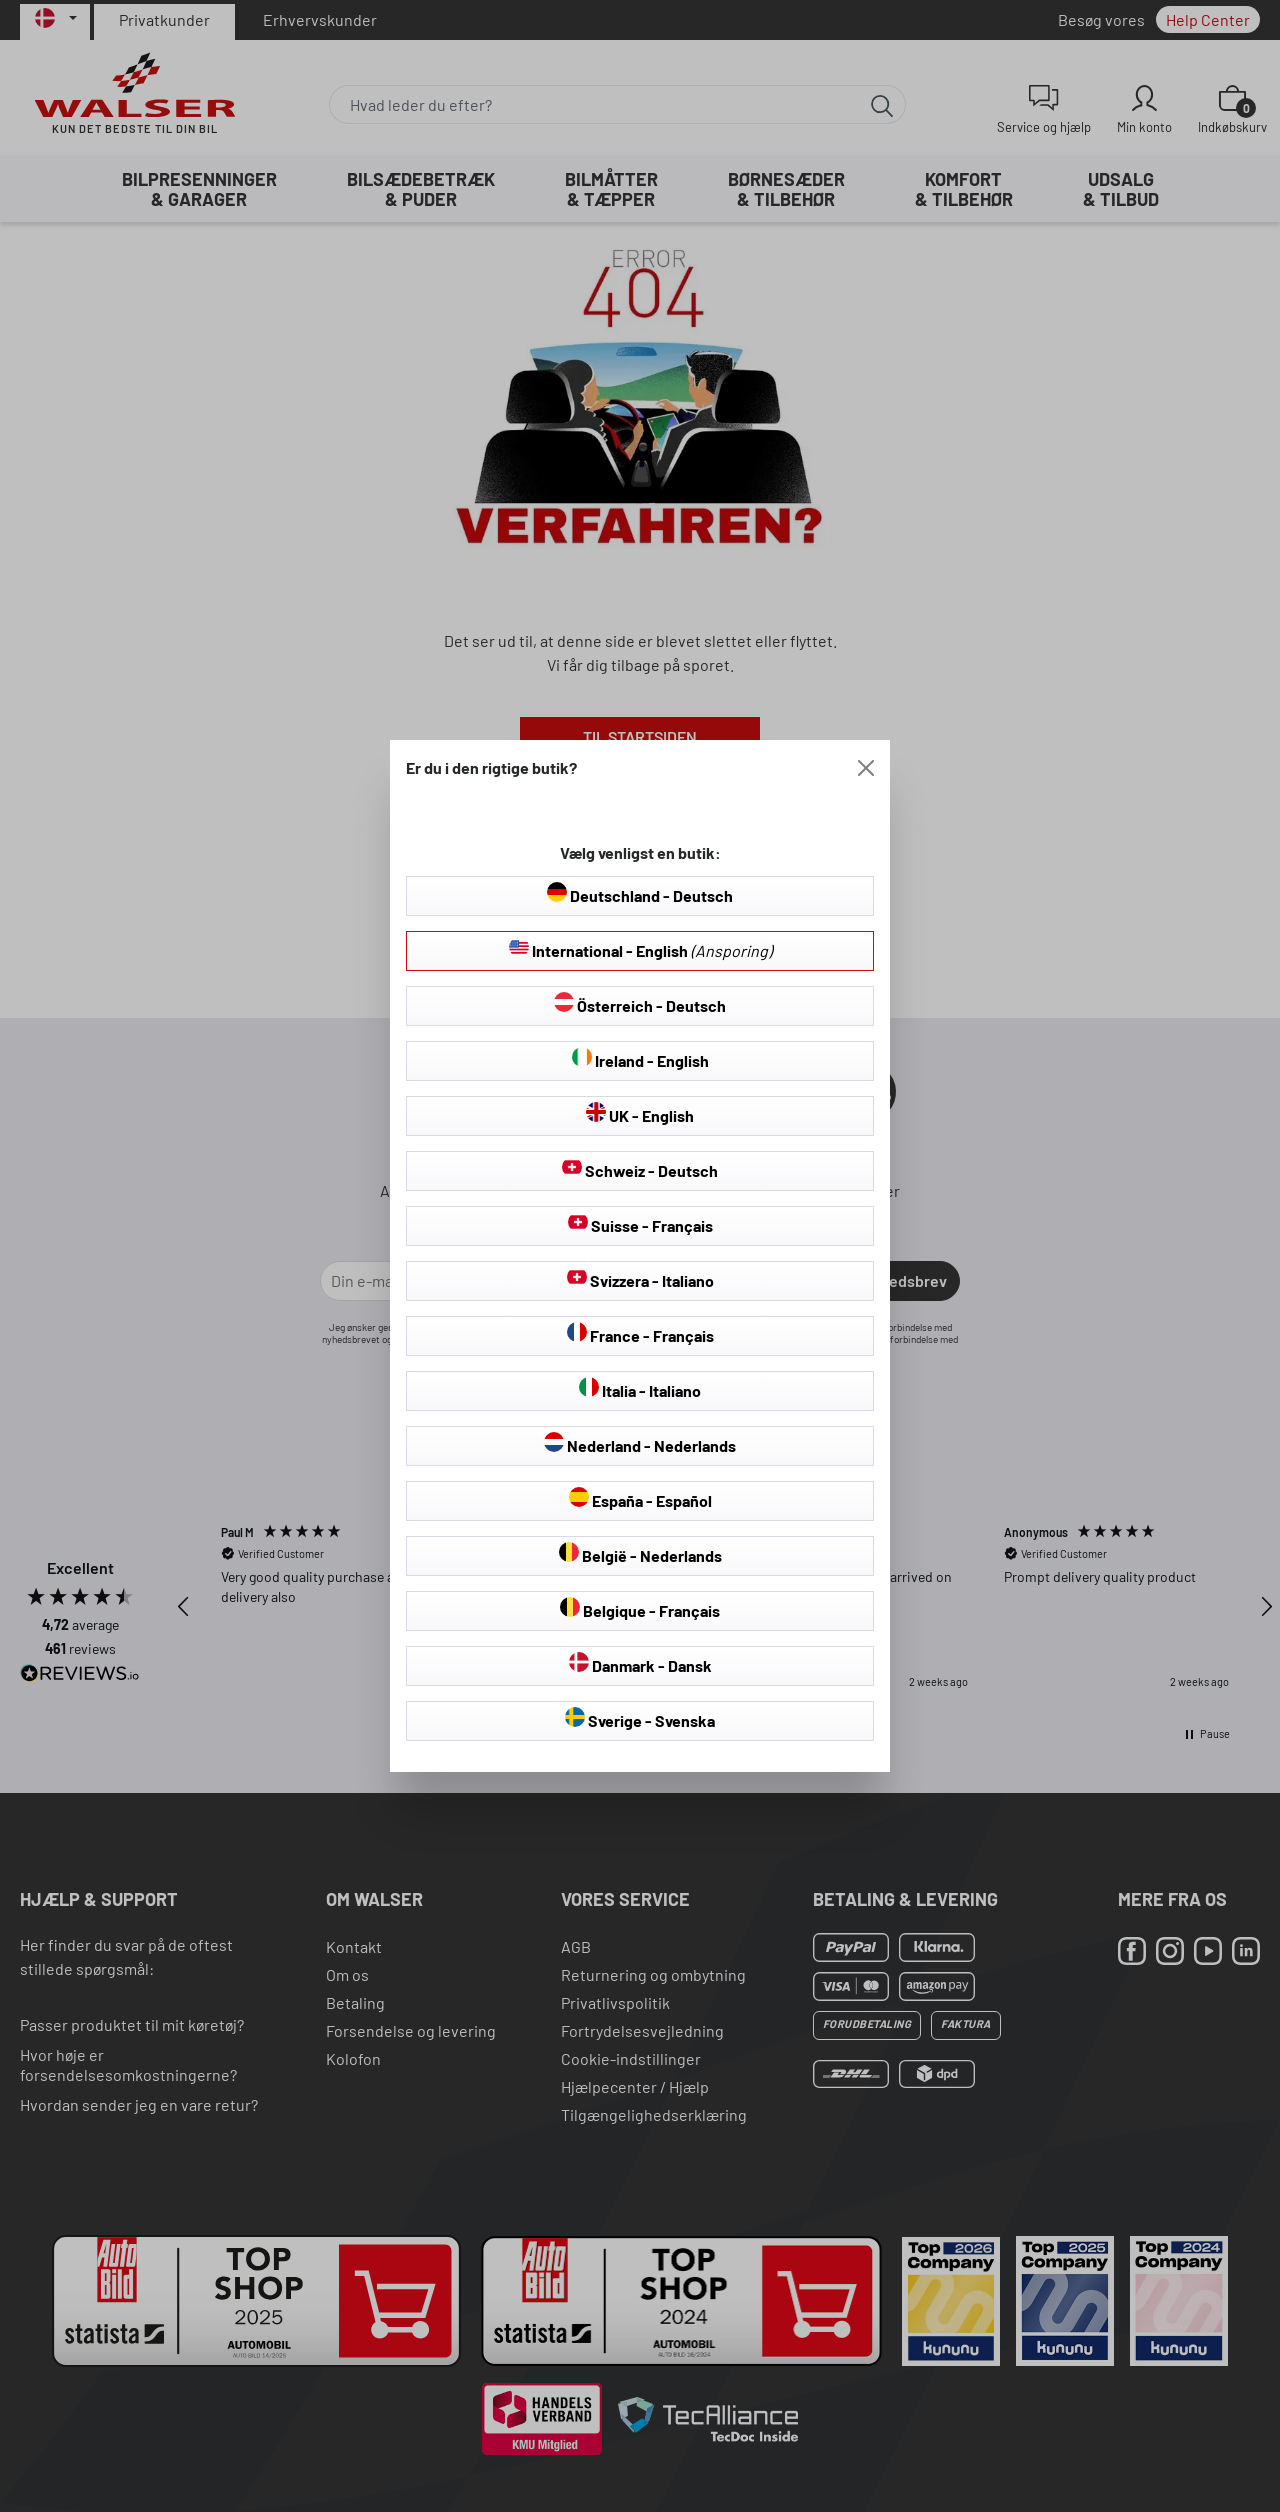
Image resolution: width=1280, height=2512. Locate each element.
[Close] (866, 768)
